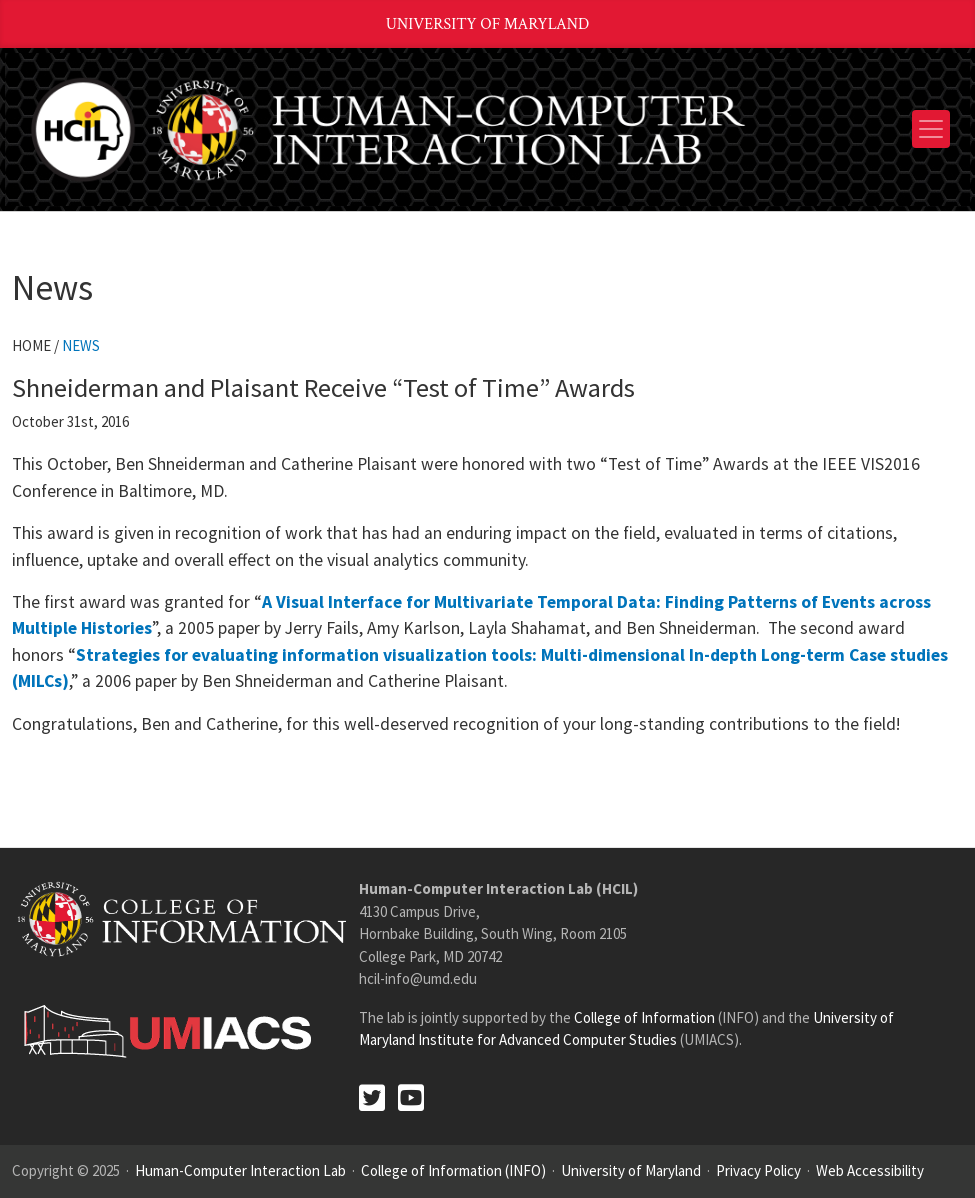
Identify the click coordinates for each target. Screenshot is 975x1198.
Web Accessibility (870, 1170)
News (81, 345)
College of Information (644, 1017)
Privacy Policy (758, 1170)
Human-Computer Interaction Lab (240, 1170)
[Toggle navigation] (931, 129)
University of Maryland (488, 24)
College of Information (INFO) (453, 1170)
